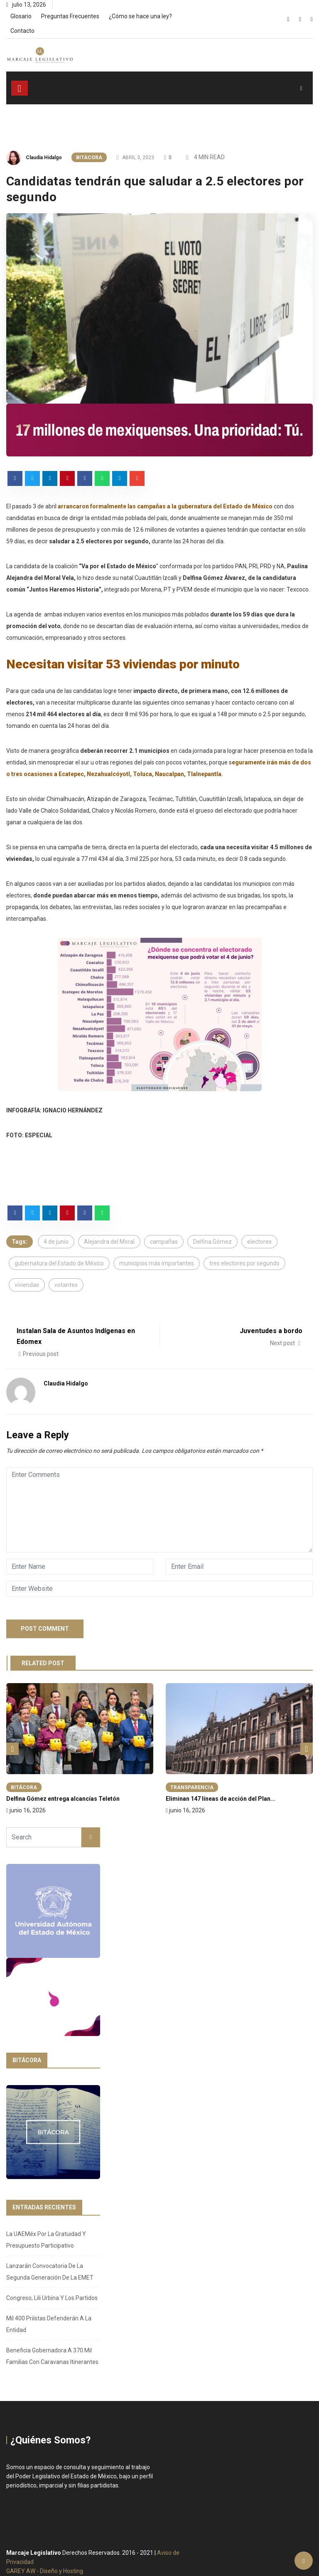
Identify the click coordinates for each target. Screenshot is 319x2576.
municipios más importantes (156, 1263)
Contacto (22, 30)
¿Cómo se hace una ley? (140, 16)
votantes (66, 1285)
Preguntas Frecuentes (70, 16)
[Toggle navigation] (19, 88)
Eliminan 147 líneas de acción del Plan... (220, 1798)
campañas (164, 1241)
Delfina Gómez (212, 1241)
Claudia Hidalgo (44, 157)
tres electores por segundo (244, 1263)
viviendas (27, 1285)
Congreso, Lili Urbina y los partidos (52, 2298)
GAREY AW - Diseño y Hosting (44, 2571)
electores (259, 1241)
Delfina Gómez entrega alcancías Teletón (63, 1798)
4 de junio (56, 1241)
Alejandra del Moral (109, 1241)
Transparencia (191, 1787)
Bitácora (89, 157)
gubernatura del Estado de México (59, 1263)
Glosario (21, 16)
